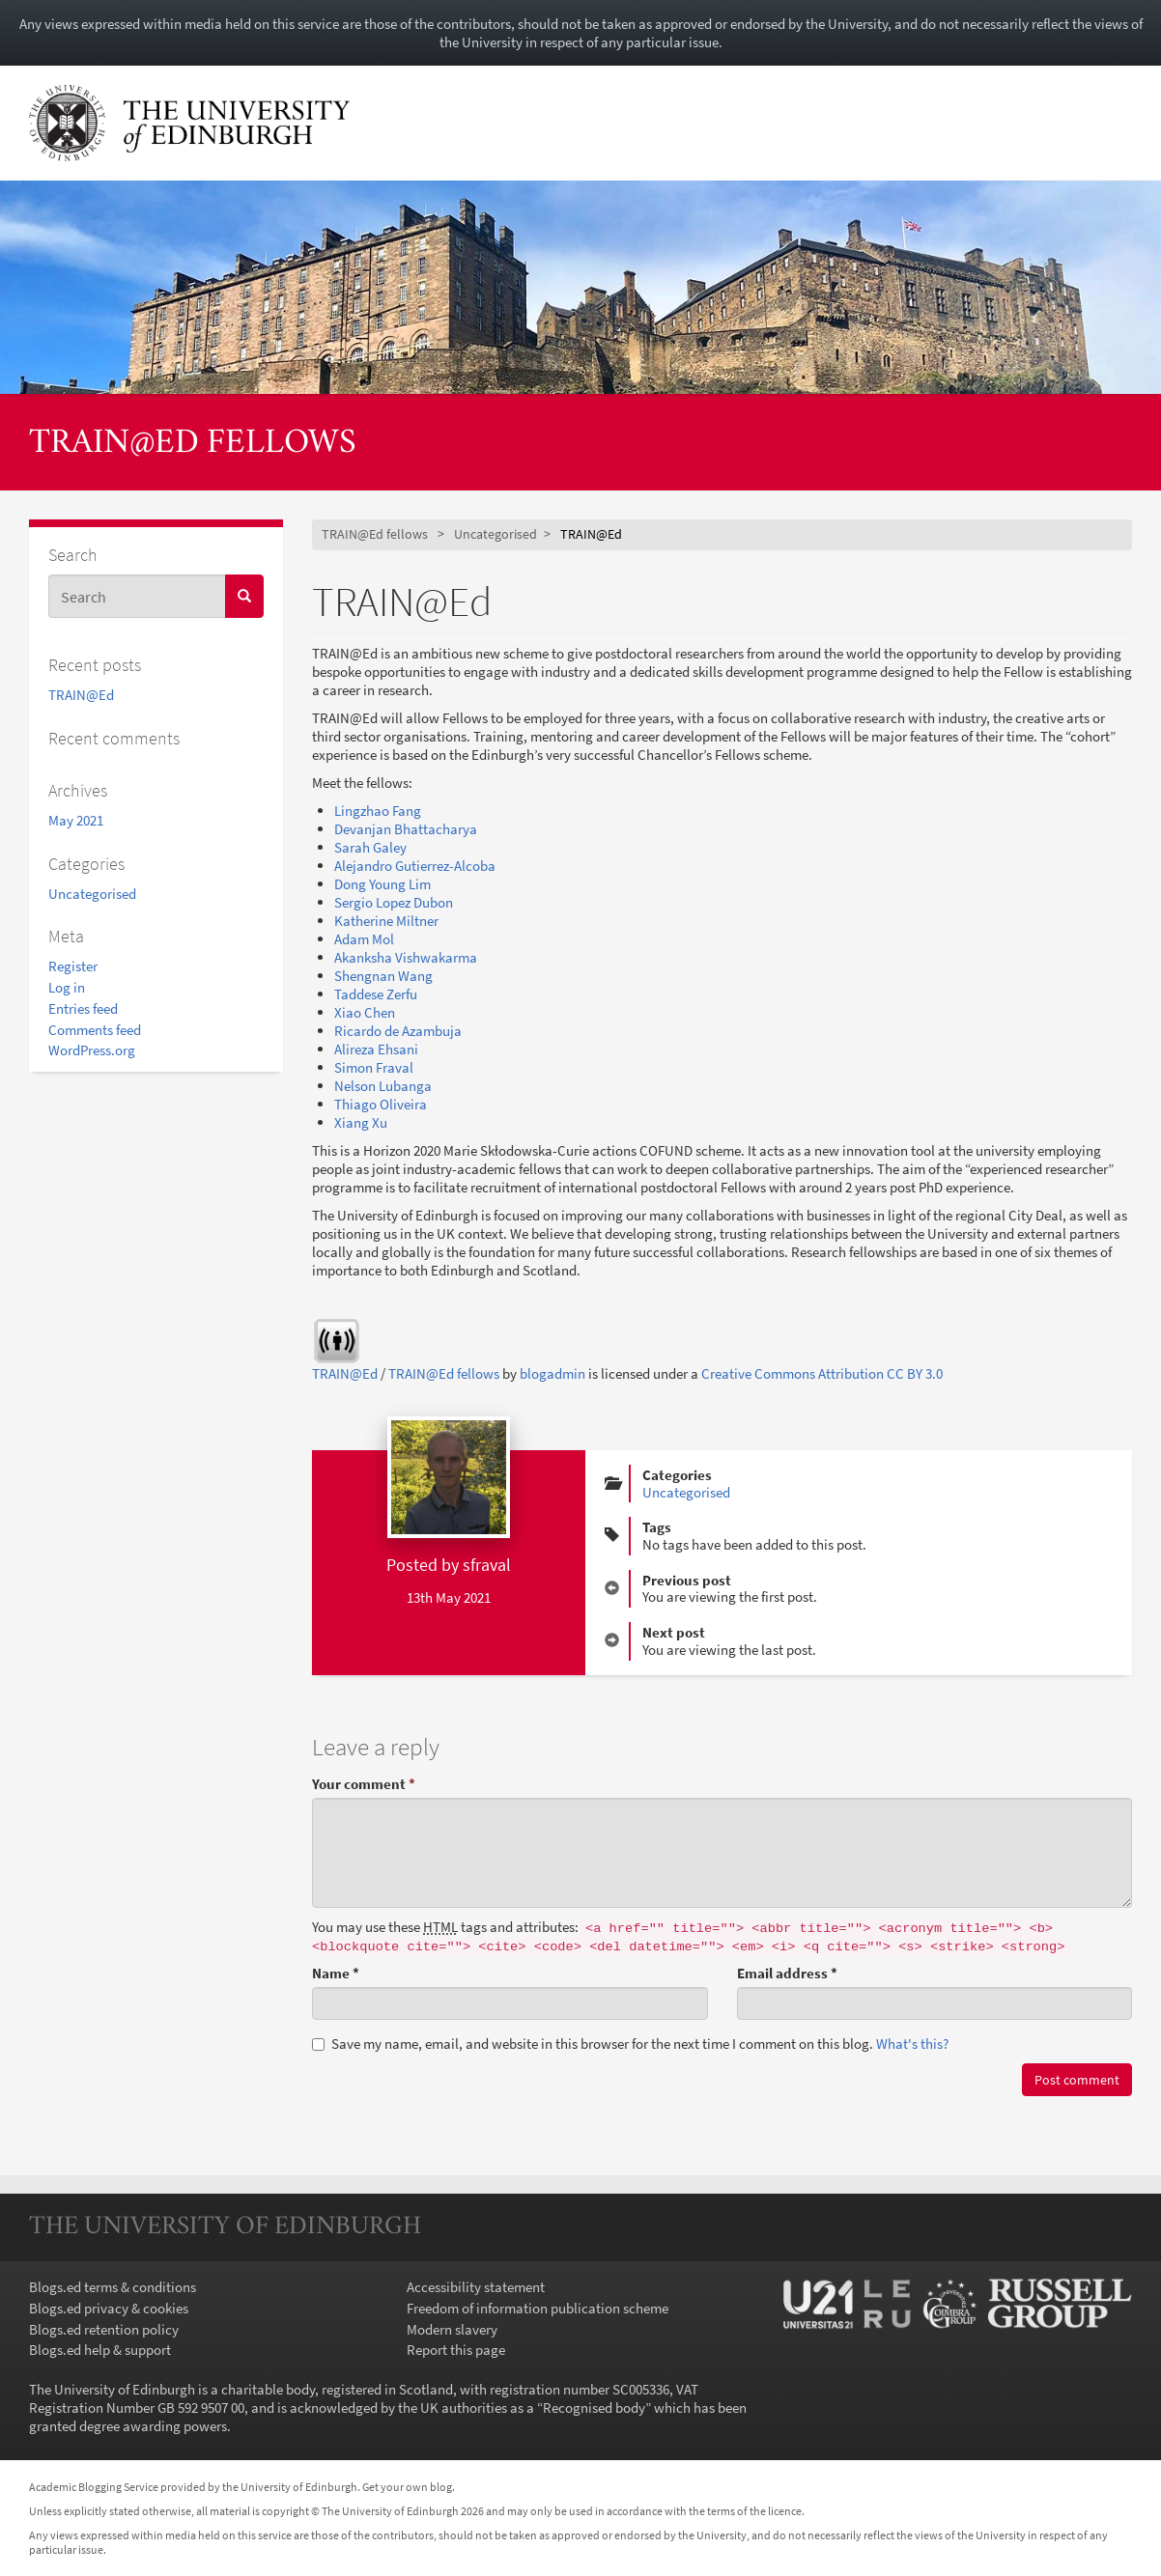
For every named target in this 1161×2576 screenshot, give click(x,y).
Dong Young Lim (382, 884)
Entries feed (83, 1008)
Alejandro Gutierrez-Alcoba (415, 865)
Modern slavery (452, 2329)
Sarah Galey (370, 847)
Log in (66, 987)
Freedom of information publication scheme (537, 2308)
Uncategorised (92, 893)
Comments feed (94, 1030)
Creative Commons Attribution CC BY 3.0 (822, 1373)
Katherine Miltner (386, 920)
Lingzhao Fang (379, 810)
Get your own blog (407, 2486)
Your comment (363, 1784)
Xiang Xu (360, 1122)
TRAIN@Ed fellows (192, 444)
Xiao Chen (364, 1012)
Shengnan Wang (383, 975)
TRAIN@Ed (81, 695)
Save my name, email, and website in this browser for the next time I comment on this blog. (630, 2043)
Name (335, 1973)
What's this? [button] (912, 2043)
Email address (787, 1973)
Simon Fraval (373, 1067)
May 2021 (75, 820)
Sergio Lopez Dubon (393, 902)
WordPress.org (91, 1050)
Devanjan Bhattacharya (405, 829)
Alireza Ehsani (376, 1049)
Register (73, 966)
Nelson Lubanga (383, 1086)
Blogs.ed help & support (100, 2349)
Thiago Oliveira (380, 1104)
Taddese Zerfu (375, 994)
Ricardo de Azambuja (398, 1031)
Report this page (456, 2349)
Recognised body (594, 2407)
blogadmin (552, 1373)
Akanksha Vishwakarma (405, 957)
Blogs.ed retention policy (104, 2329)
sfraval (487, 1565)
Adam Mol (364, 939)
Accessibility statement (476, 2287)
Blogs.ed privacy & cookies (108, 2308)
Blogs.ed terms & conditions (112, 2287)
